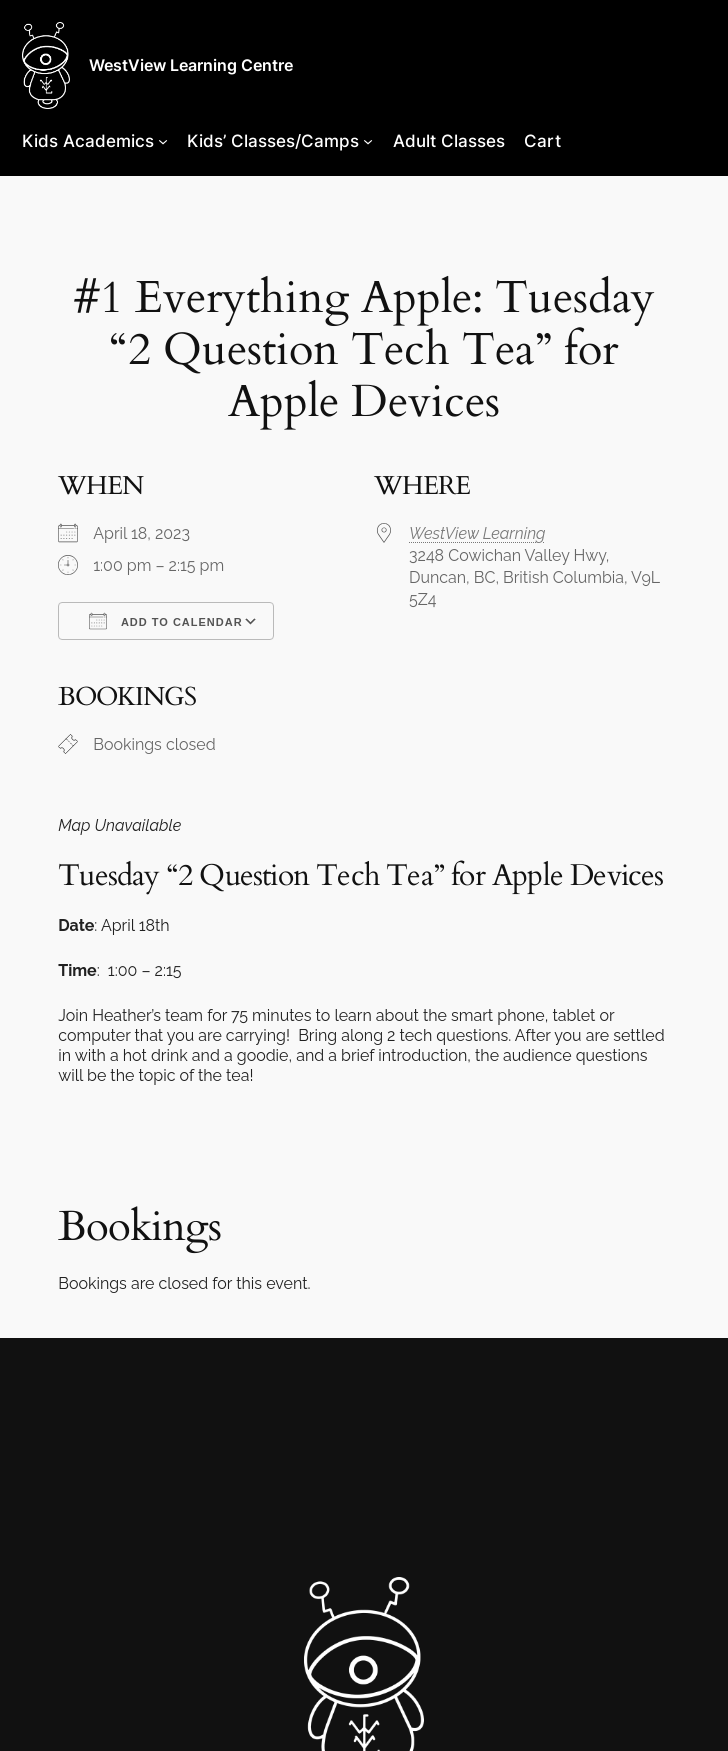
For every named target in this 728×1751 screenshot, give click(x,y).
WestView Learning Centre (191, 65)
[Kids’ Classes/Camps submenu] (368, 141)
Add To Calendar (165, 621)
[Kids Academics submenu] (163, 141)
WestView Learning (477, 533)
